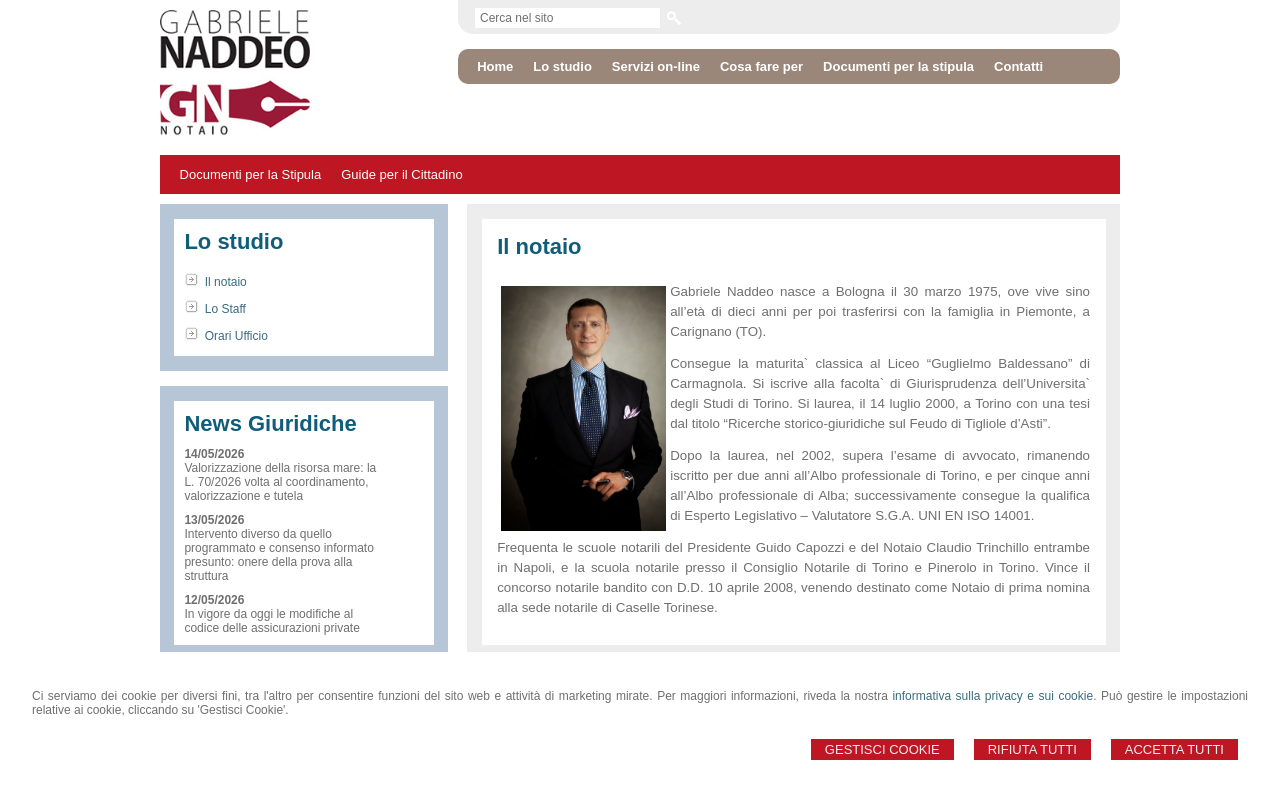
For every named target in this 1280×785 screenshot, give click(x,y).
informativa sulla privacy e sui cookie (992, 696)
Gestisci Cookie (882, 749)
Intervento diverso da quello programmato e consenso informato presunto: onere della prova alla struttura (278, 555)
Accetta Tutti (1174, 749)
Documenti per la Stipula (251, 174)
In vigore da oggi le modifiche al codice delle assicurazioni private (271, 621)
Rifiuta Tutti (1032, 749)
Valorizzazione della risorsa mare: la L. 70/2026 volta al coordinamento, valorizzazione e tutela (280, 482)
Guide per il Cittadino (401, 174)
